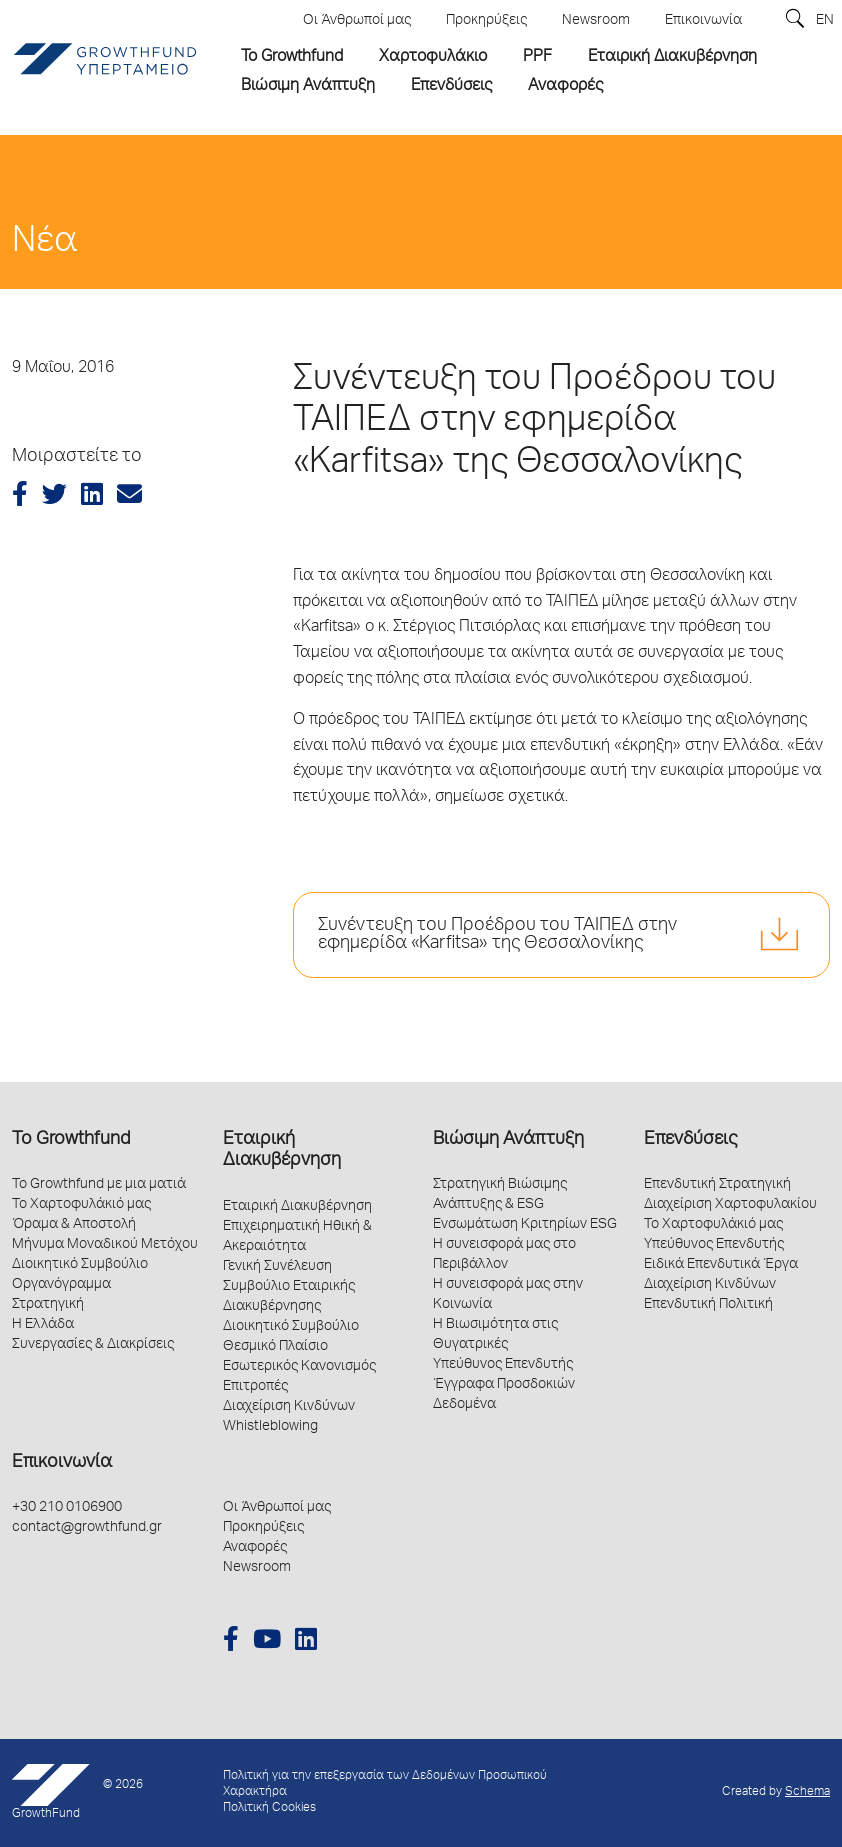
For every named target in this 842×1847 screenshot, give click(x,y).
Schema (807, 1792)
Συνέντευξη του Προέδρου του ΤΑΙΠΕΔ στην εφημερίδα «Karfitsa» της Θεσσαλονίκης (497, 935)
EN (825, 21)
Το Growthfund (71, 1140)
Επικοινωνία (62, 1463)
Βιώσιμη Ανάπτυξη (508, 1140)
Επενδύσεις (690, 1140)
